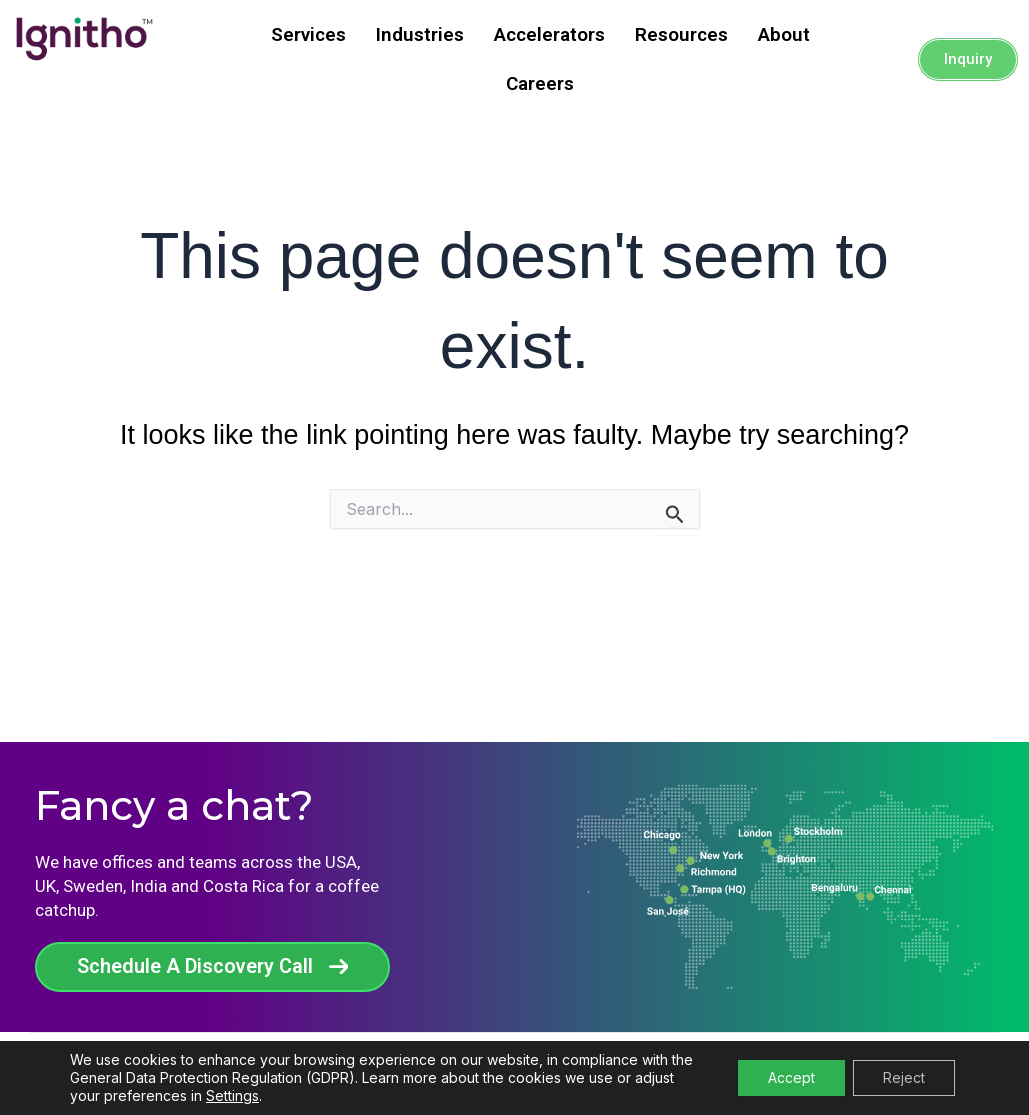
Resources (681, 34)
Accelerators (549, 34)
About (784, 34)
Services (308, 34)
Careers (540, 83)
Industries (420, 34)
